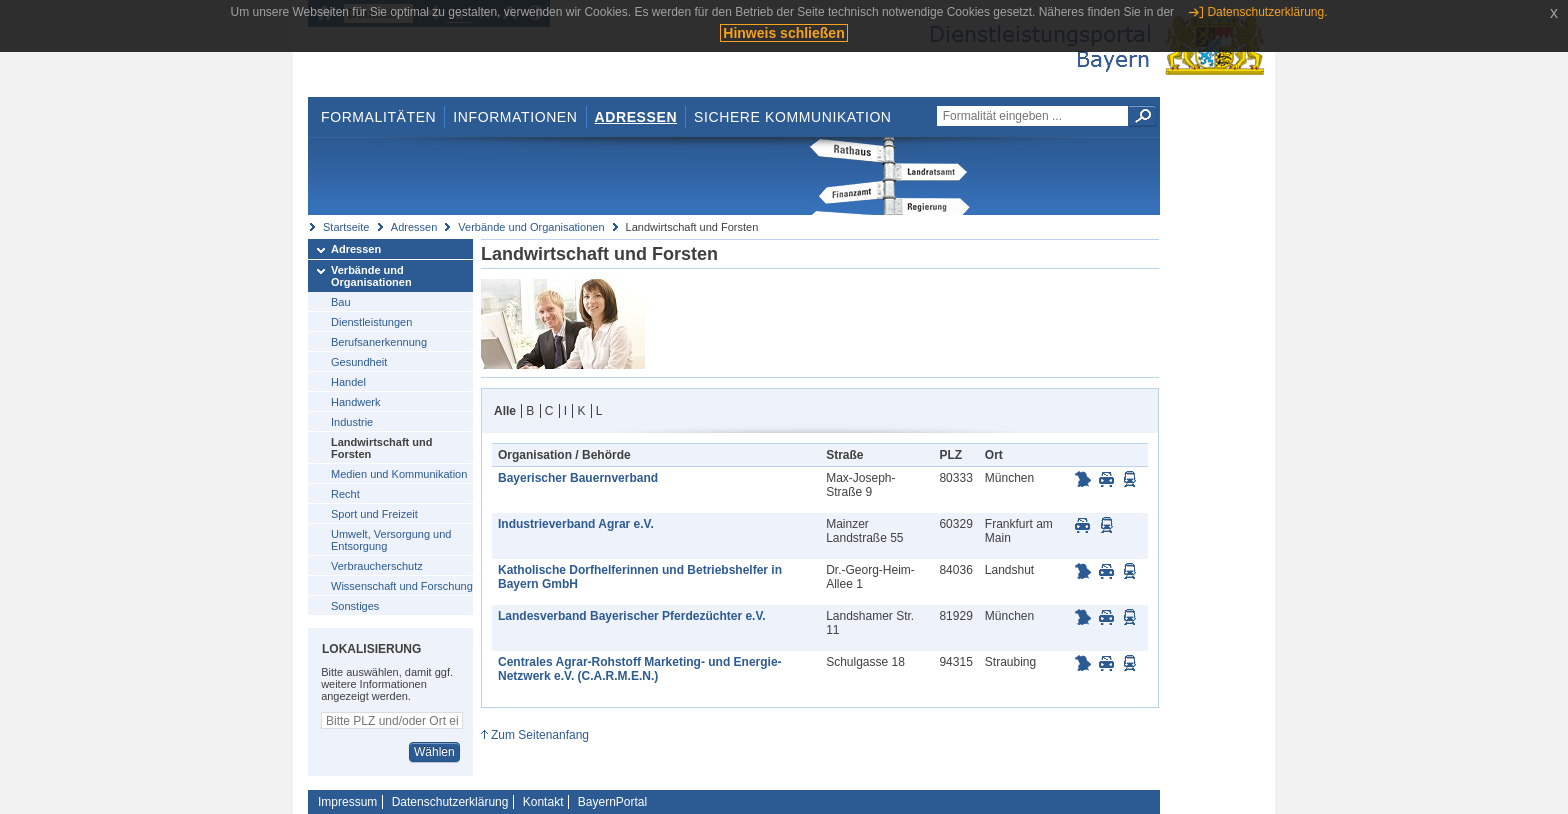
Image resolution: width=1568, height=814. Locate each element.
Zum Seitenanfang (540, 735)
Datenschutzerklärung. (1267, 12)
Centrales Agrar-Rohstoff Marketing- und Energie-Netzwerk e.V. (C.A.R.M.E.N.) (640, 669)
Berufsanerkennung (379, 342)
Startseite (346, 227)
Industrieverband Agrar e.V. (576, 524)
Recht (345, 494)
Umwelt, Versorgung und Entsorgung (391, 540)
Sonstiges (355, 606)
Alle (505, 411)
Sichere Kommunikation (793, 117)
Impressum (347, 802)
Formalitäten (378, 117)
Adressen (636, 117)
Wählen (434, 752)
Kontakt (543, 802)
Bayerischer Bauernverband (578, 478)
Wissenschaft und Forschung (402, 586)
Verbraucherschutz (377, 566)
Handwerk (356, 402)
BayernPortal (612, 802)
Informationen (515, 117)
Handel (348, 382)
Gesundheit (359, 362)
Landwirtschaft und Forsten (381, 448)
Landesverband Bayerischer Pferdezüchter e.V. (632, 616)
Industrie (352, 422)
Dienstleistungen (371, 322)
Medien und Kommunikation (399, 474)
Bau (341, 302)
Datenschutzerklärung (450, 802)
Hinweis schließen (783, 33)
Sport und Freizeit (374, 514)
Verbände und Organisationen (531, 227)
